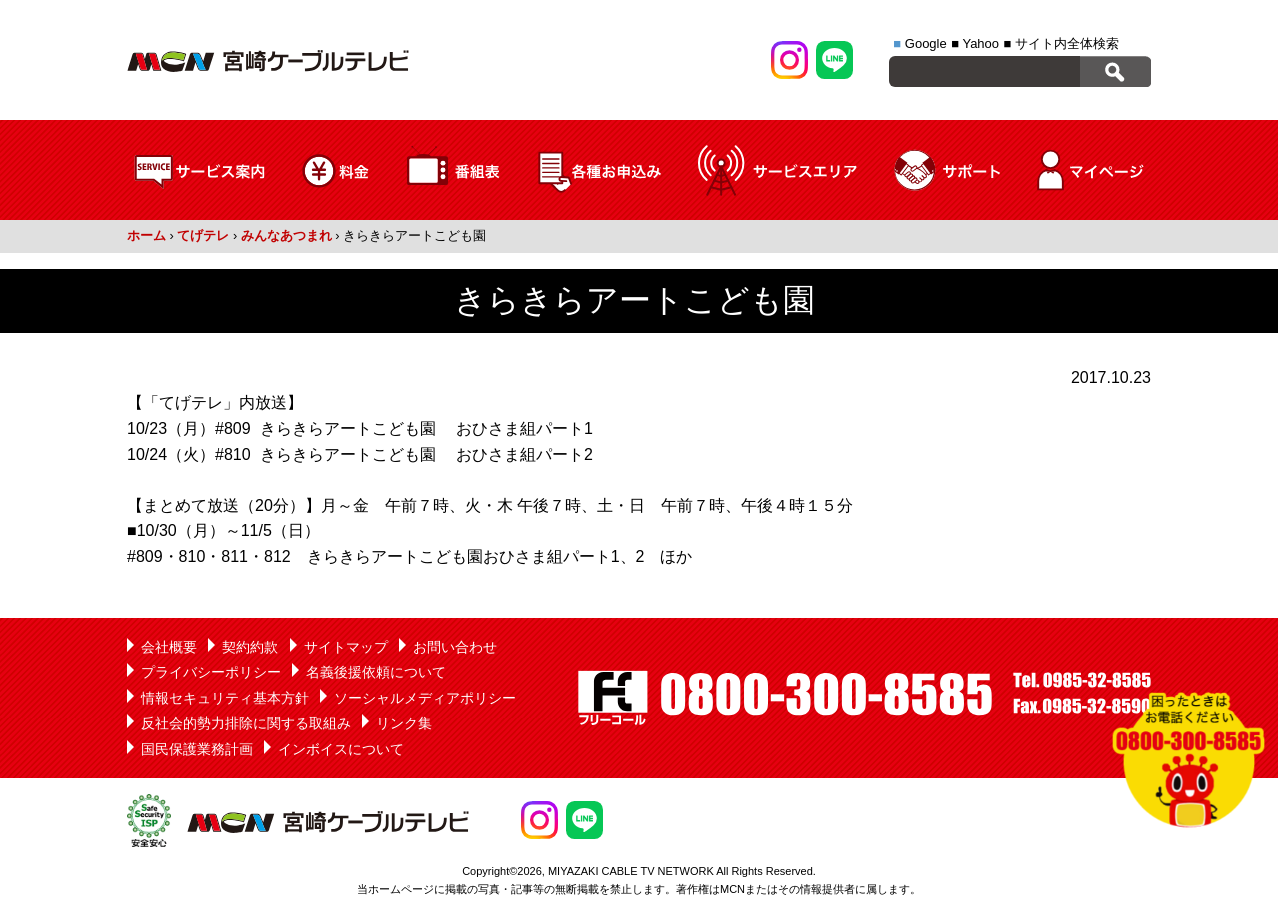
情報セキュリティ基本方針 (225, 698)
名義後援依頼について (376, 672)
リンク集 (404, 723)
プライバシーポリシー (211, 672)
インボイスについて (341, 749)
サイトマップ (346, 647)
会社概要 (169, 647)
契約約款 (250, 647)
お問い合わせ (455, 647)
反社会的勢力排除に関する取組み (246, 723)
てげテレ (203, 235)
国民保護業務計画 (197, 749)
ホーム (146, 235)
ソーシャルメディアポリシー (425, 698)
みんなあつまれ (286, 235)
